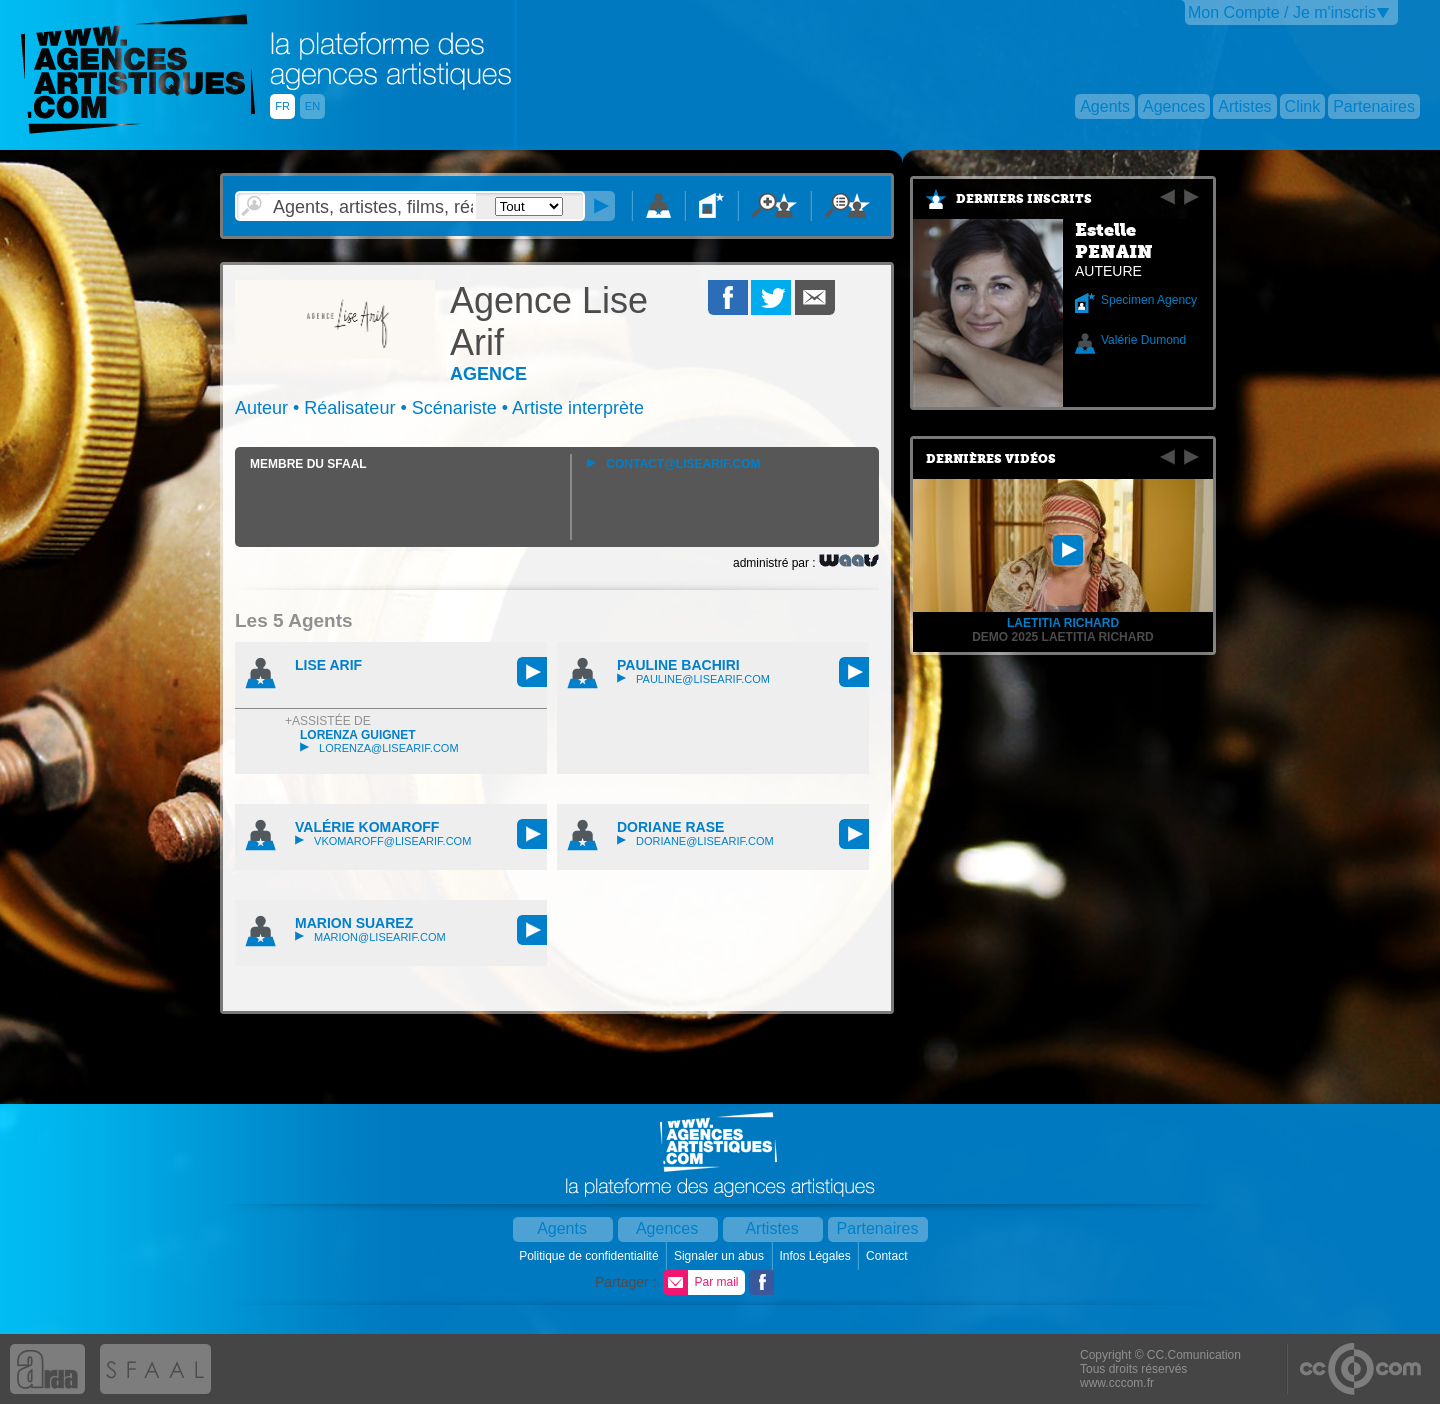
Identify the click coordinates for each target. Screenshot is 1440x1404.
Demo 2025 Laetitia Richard (1063, 637)
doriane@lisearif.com (695, 841)
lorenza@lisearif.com (379, 748)
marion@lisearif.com (370, 937)
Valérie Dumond (1143, 340)
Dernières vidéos (991, 459)
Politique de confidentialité (590, 1256)
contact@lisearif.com (673, 464)
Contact (888, 1256)
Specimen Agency (1149, 300)
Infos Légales (816, 1256)
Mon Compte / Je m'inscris (1282, 12)
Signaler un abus (720, 1256)
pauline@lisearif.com (693, 679)
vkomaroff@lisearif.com (383, 841)
